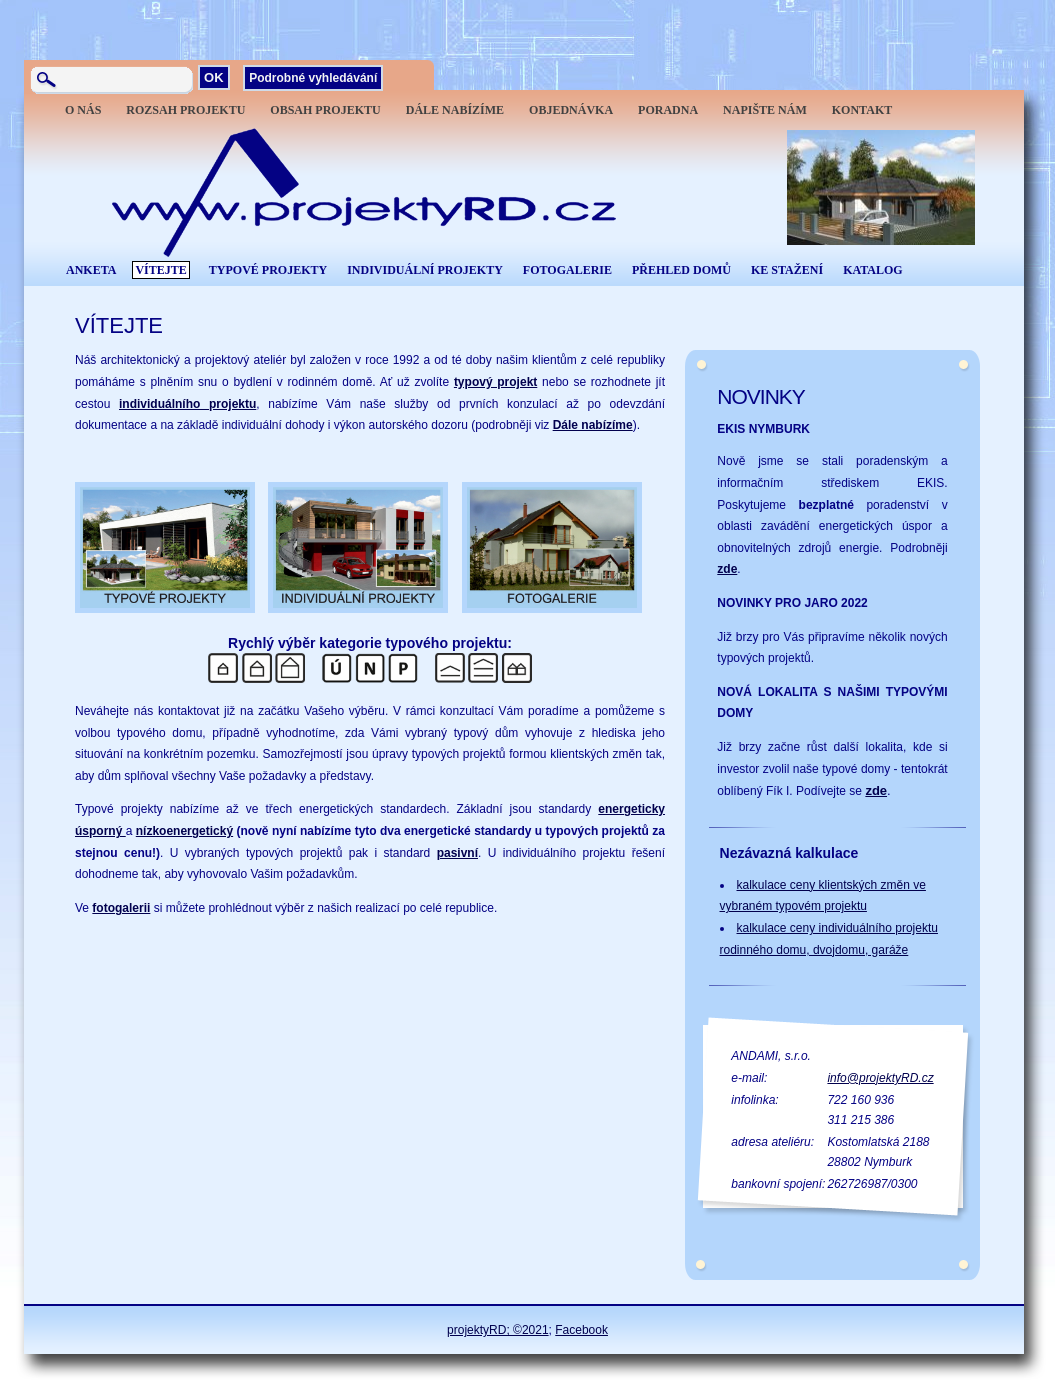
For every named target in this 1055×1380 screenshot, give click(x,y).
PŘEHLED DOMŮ (681, 270)
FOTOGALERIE (567, 270)
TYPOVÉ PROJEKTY (268, 270)
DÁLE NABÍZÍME (455, 110)
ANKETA (91, 270)
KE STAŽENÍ (787, 270)
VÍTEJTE (160, 270)
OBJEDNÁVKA (571, 110)
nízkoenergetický (184, 831)
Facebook (581, 1330)
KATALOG (873, 270)
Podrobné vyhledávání (313, 78)
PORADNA (668, 110)
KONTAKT (862, 110)
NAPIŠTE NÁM (765, 110)
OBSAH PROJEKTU (325, 110)
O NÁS (83, 110)
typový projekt (495, 382)
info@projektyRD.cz (880, 1078)
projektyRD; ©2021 (498, 1330)
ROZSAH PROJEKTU (185, 110)
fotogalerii (121, 908)
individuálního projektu (187, 404)
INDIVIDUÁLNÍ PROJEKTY (425, 270)
